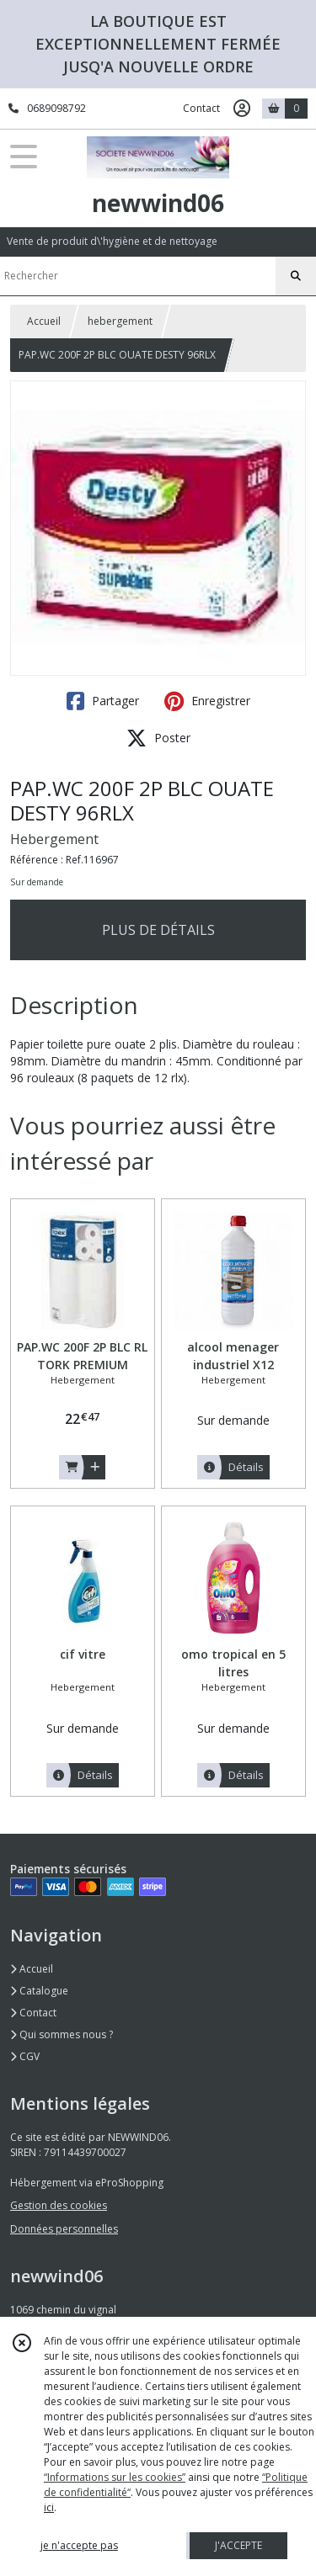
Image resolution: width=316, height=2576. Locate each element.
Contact (201, 108)
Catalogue (39, 1991)
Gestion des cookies (58, 2205)
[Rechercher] (296, 276)
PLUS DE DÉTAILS (158, 930)
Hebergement (54, 839)
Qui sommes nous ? (61, 2034)
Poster (158, 738)
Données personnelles (64, 2229)
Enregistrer (207, 701)
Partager (103, 701)
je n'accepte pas (79, 2545)
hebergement (120, 321)
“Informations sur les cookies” (114, 2477)
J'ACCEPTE (238, 2545)
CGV (25, 2056)
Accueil (44, 321)
